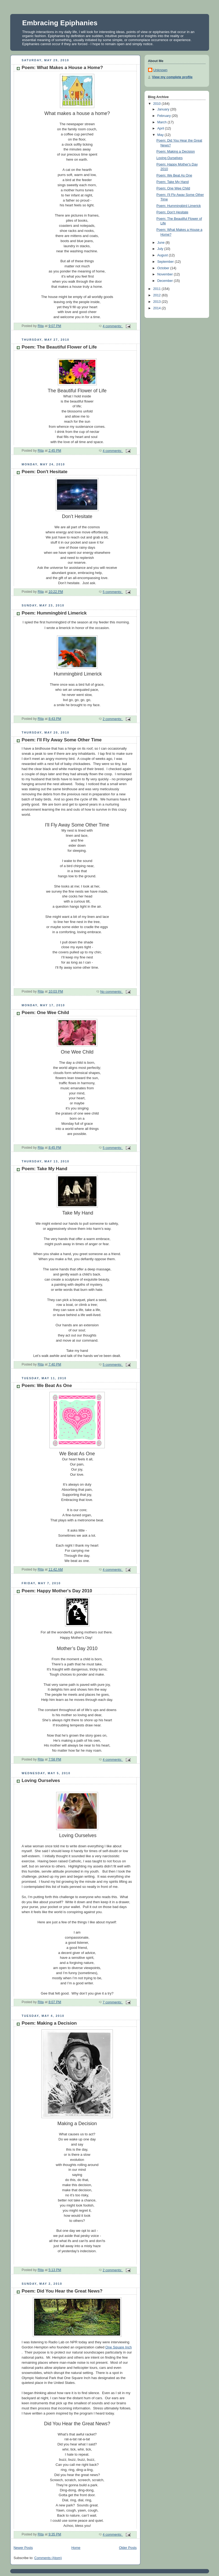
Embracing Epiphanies (60, 23)
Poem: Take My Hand (44, 1168)
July (160, 249)
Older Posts (128, 2548)
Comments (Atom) (48, 2558)
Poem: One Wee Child (45, 1012)
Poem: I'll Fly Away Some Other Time (62, 739)
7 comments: (113, 2002)
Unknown (160, 70)
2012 (157, 295)
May (160, 135)
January (163, 109)
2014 (157, 308)
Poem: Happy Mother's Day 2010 (57, 1590)
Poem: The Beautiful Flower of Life (59, 347)
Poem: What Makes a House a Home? (62, 67)
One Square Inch (118, 2347)
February (164, 116)
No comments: (111, 992)
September (166, 262)
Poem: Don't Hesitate (44, 471)
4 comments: (113, 326)
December (165, 281)
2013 (157, 302)
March (162, 122)
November (165, 274)
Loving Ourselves (41, 1780)
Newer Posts (23, 2548)
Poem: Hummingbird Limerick (54, 613)
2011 (157, 289)
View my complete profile (172, 77)
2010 (157, 104)
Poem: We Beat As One (47, 1385)
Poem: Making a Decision (49, 2023)
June (161, 243)
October (163, 268)
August (163, 255)
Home (75, 2548)
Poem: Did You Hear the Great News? (62, 2291)
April (161, 128)
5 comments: (113, 592)
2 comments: (113, 719)
